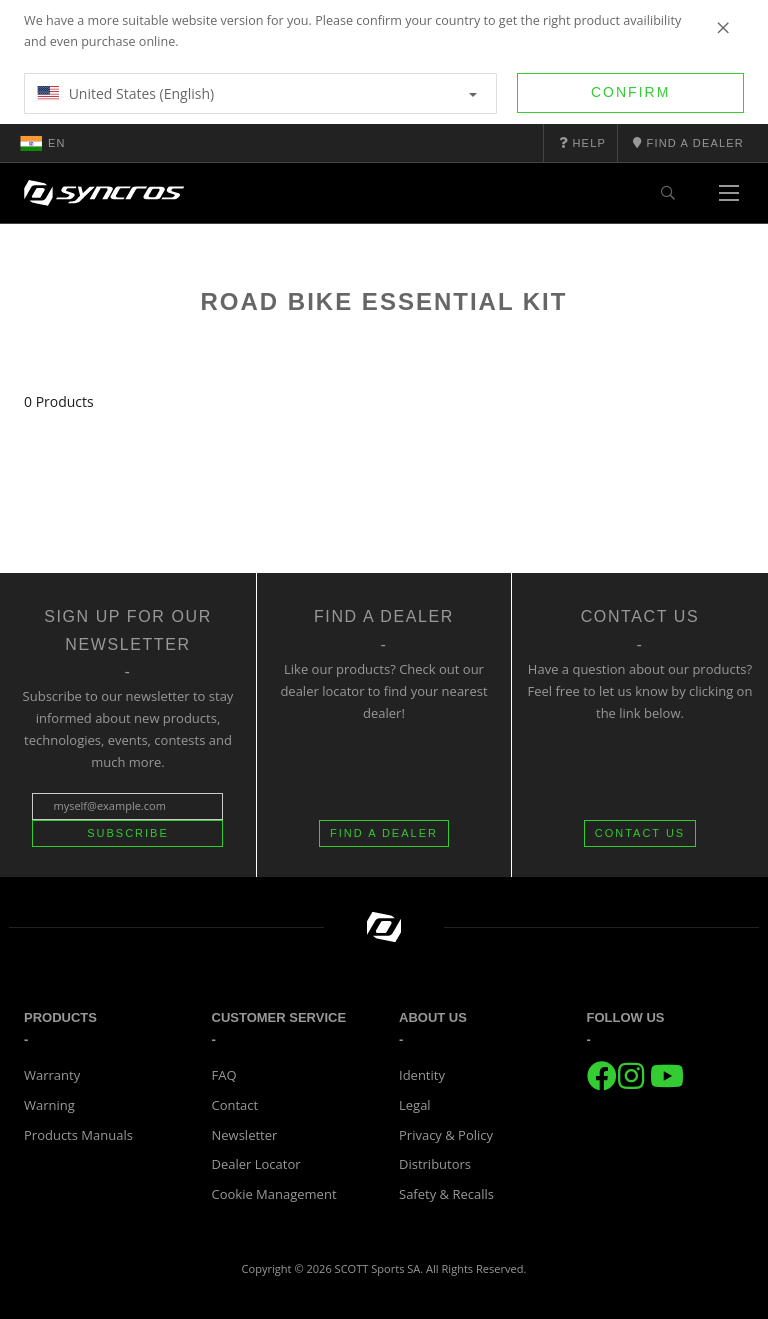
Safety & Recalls (446, 1194)
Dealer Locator (256, 1164)
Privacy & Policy (446, 1135)
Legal (415, 1105)
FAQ (224, 1075)
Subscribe (128, 833)
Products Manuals (78, 1135)
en (43, 143)
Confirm (630, 92)
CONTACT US (640, 833)
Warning (49, 1105)
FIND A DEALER (384, 833)
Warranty (52, 1075)
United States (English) (257, 93)
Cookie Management (274, 1194)
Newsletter (245, 1135)
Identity (422, 1075)
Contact (235, 1105)
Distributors (435, 1164)
